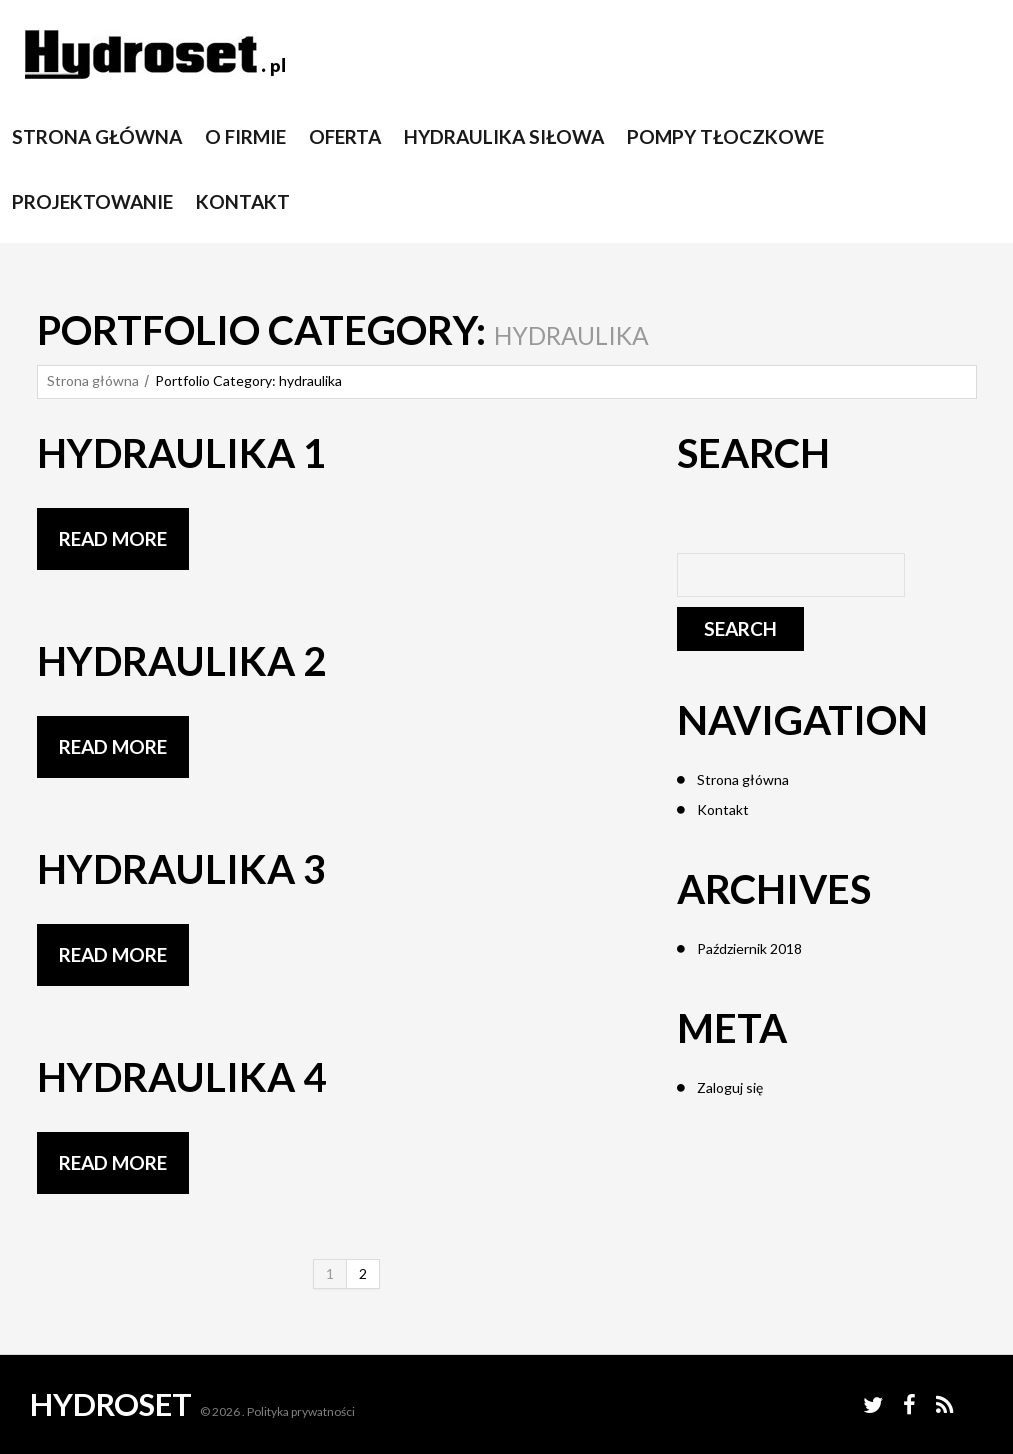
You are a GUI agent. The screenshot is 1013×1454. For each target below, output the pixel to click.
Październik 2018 (749, 948)
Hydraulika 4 (181, 1077)
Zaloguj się (730, 1087)
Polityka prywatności (301, 1411)
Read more (113, 538)
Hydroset (111, 1404)
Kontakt (723, 809)
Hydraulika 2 (181, 661)
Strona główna (93, 380)
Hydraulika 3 (181, 869)
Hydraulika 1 (181, 453)
